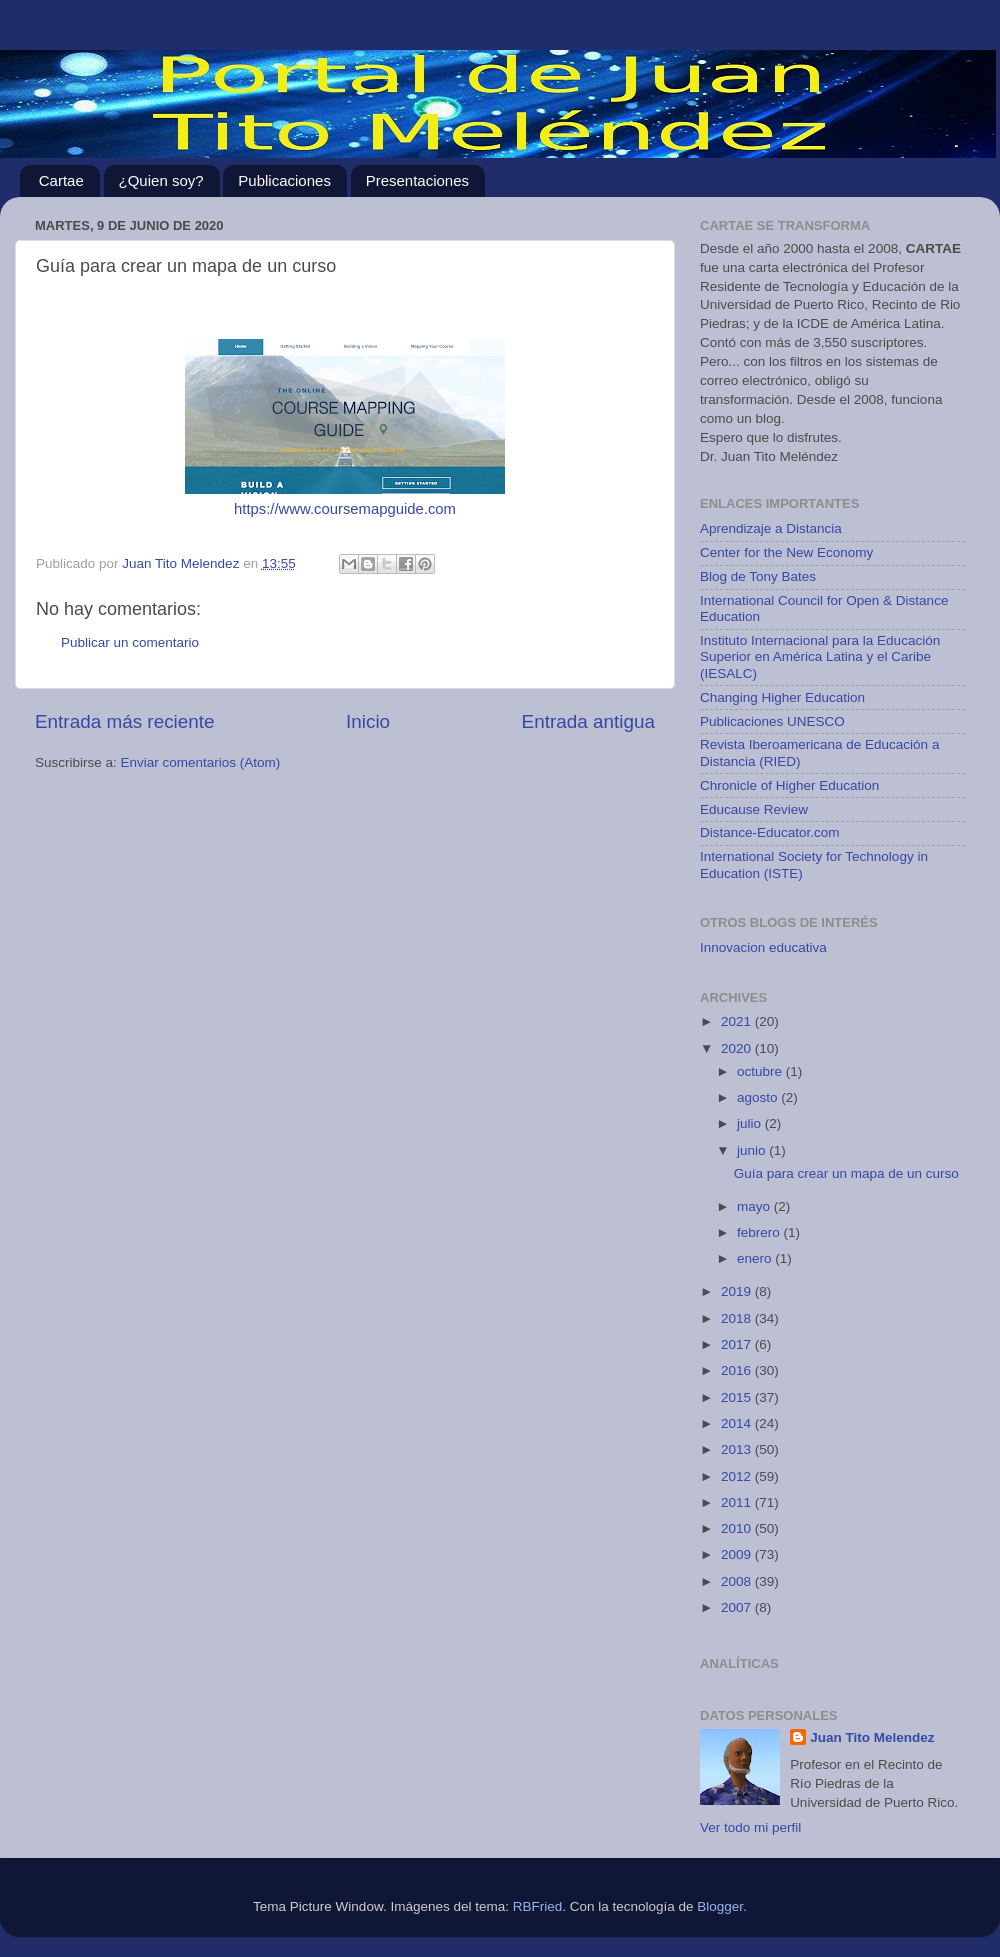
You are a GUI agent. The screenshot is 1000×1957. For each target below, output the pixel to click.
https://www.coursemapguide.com (345, 509)
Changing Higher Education (782, 697)
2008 (738, 1581)
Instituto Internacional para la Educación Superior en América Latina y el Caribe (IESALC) (820, 656)
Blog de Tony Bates (758, 576)
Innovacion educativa (763, 947)
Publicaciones (284, 180)
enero (756, 1258)
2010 (738, 1528)
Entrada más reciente (125, 721)
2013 (738, 1449)
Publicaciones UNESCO (772, 721)
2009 (738, 1554)
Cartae (61, 180)
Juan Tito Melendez (872, 1737)
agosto (759, 1097)
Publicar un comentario (130, 642)
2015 (738, 1397)
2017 (738, 1344)
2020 (738, 1048)
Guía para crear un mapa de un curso (846, 1173)
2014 (738, 1423)
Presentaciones (417, 180)
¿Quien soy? (161, 180)
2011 (738, 1502)
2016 (738, 1370)
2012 (738, 1476)
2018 (738, 1318)
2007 (738, 1607)
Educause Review (754, 809)
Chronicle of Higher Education (789, 785)
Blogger (720, 1906)
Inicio (368, 721)
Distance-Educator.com (770, 832)
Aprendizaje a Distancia (771, 528)
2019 (738, 1291)
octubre (761, 1071)
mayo (755, 1206)
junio (753, 1150)
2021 (738, 1021)
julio (751, 1123)
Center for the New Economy (786, 552)
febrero (760, 1232)
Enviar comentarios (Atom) (201, 762)
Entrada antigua (588, 721)
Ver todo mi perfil (750, 1827)
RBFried (538, 1906)
